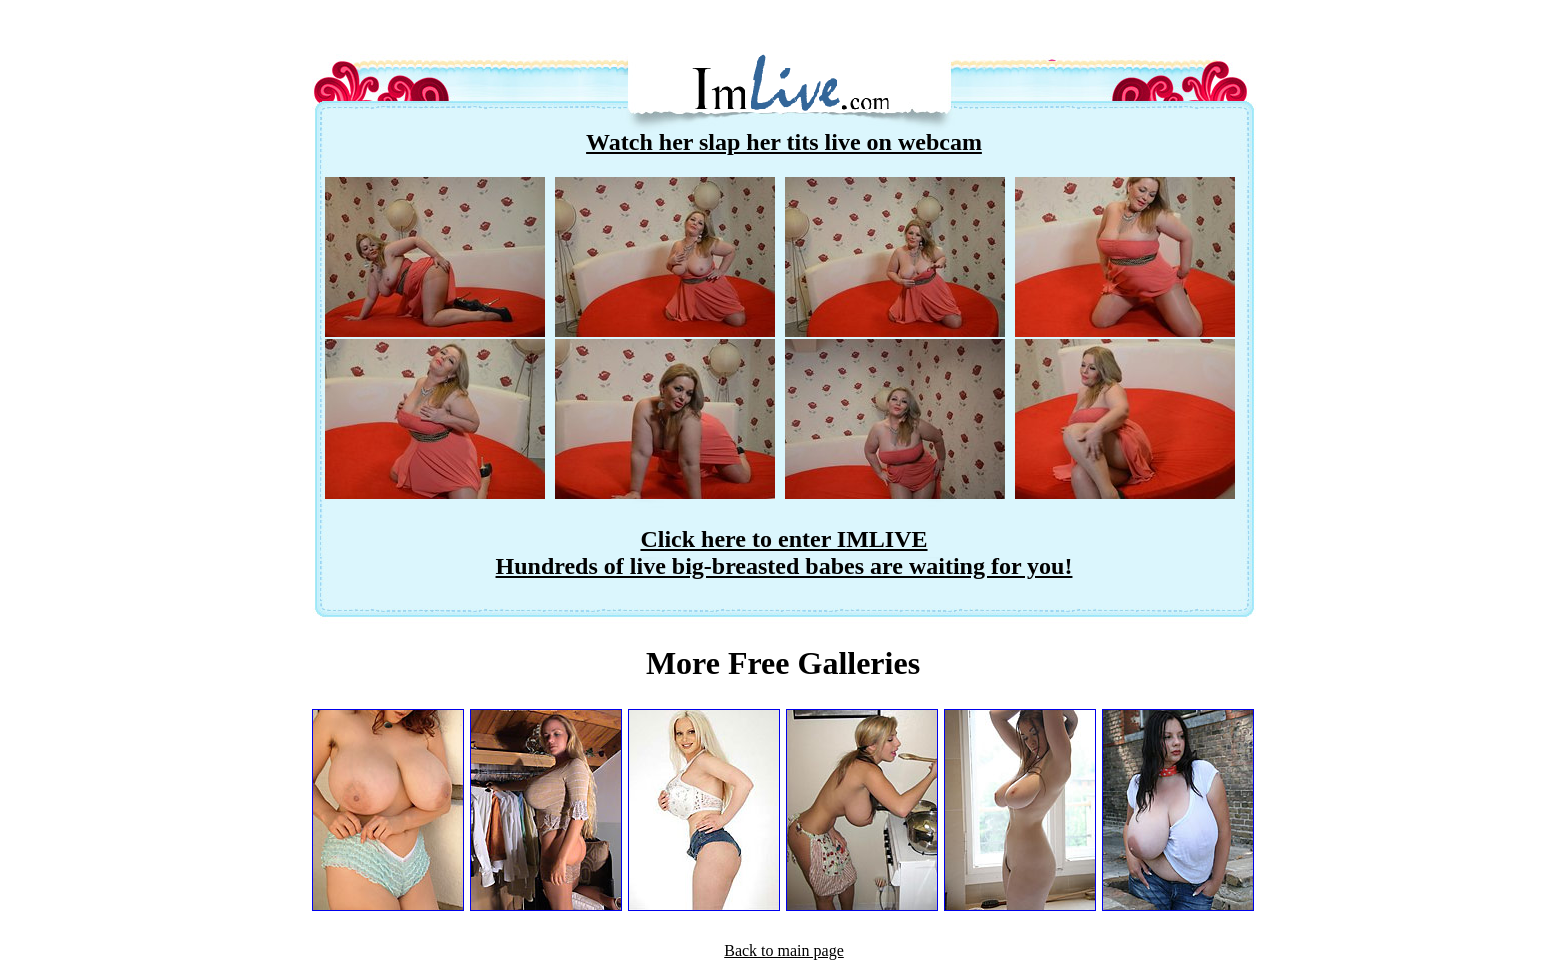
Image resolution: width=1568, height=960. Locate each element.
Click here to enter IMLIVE (783, 539)
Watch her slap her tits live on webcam (784, 142)
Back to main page (784, 950)
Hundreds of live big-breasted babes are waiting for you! (784, 566)
